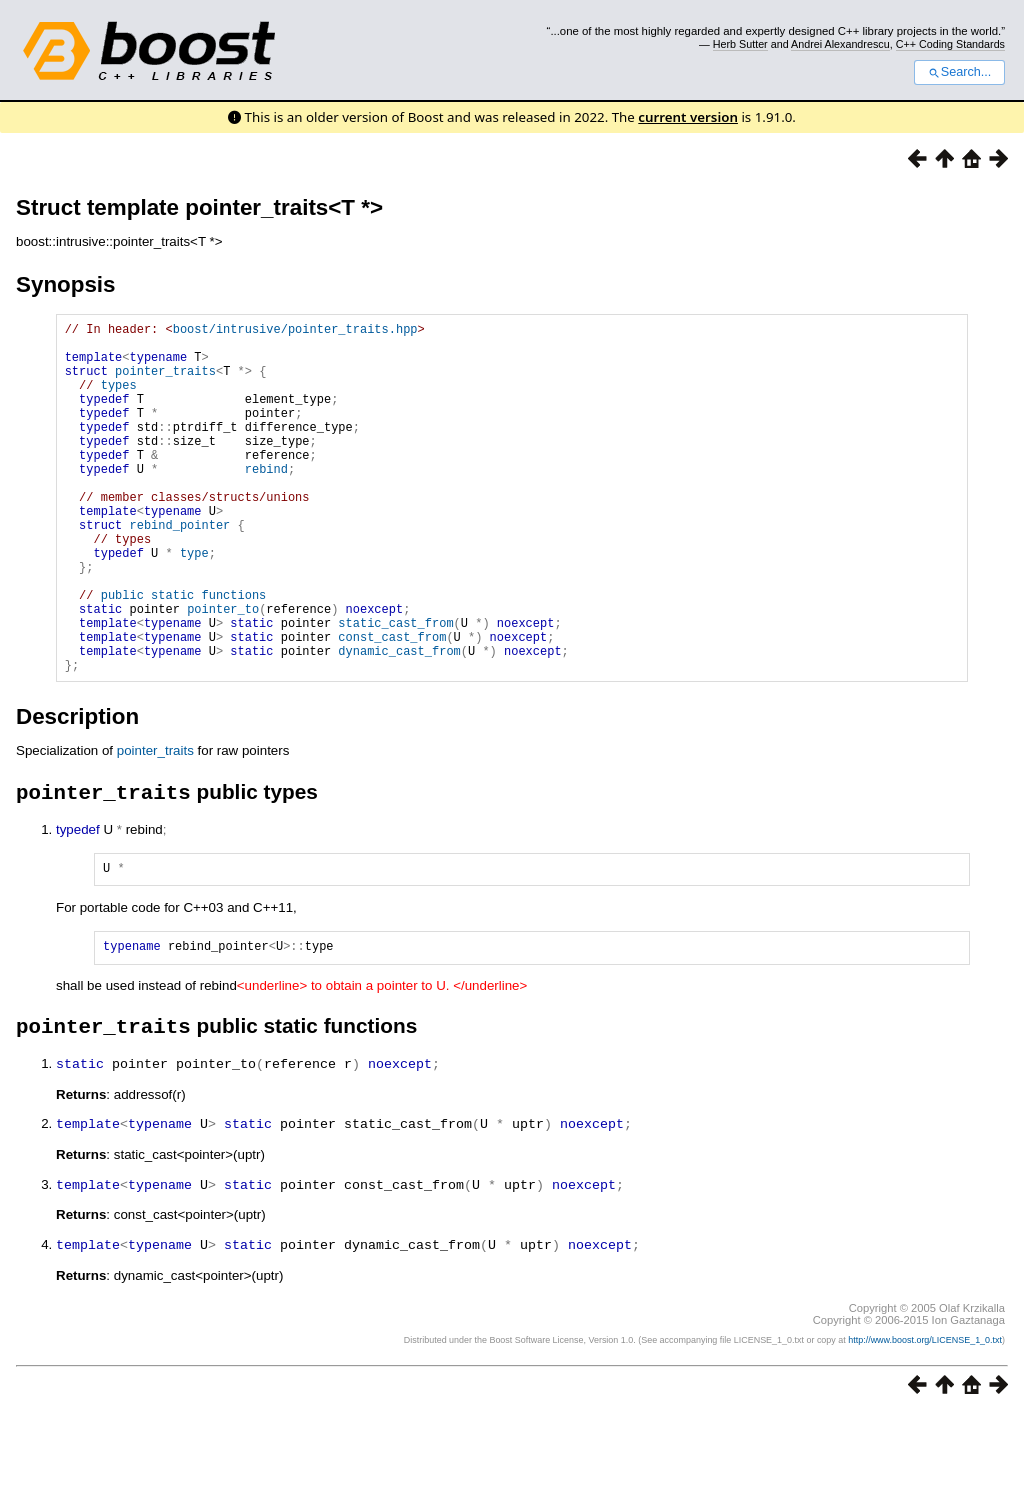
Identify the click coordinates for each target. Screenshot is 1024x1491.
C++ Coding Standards (950, 44)
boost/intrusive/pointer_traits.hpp (295, 331)
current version (688, 117)
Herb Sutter (740, 44)
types (119, 399)
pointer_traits (165, 382)
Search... (959, 72)
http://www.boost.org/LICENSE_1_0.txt (925, 1417)
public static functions (184, 654)
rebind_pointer (179, 569)
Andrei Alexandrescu (840, 44)
